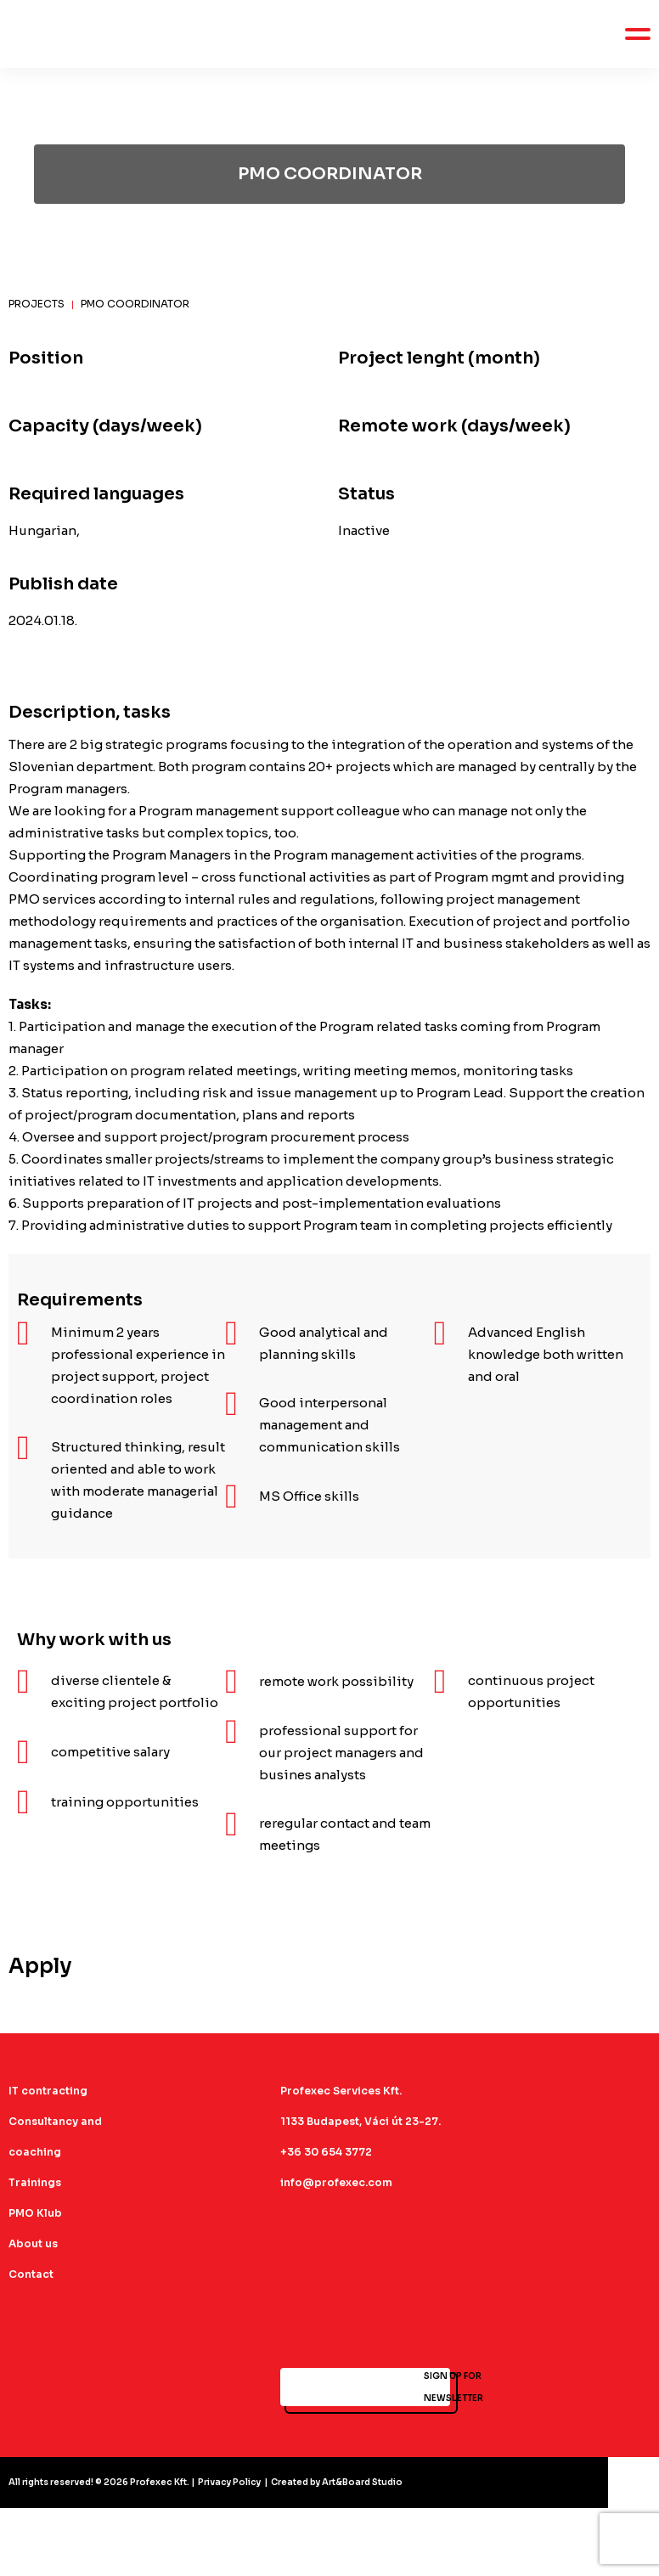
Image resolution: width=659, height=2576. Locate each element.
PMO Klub (35, 2213)
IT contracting (47, 2090)
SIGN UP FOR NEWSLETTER (365, 2387)
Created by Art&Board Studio (337, 2482)
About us (33, 2243)
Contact (31, 2274)
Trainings (34, 2182)
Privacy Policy (229, 2482)
